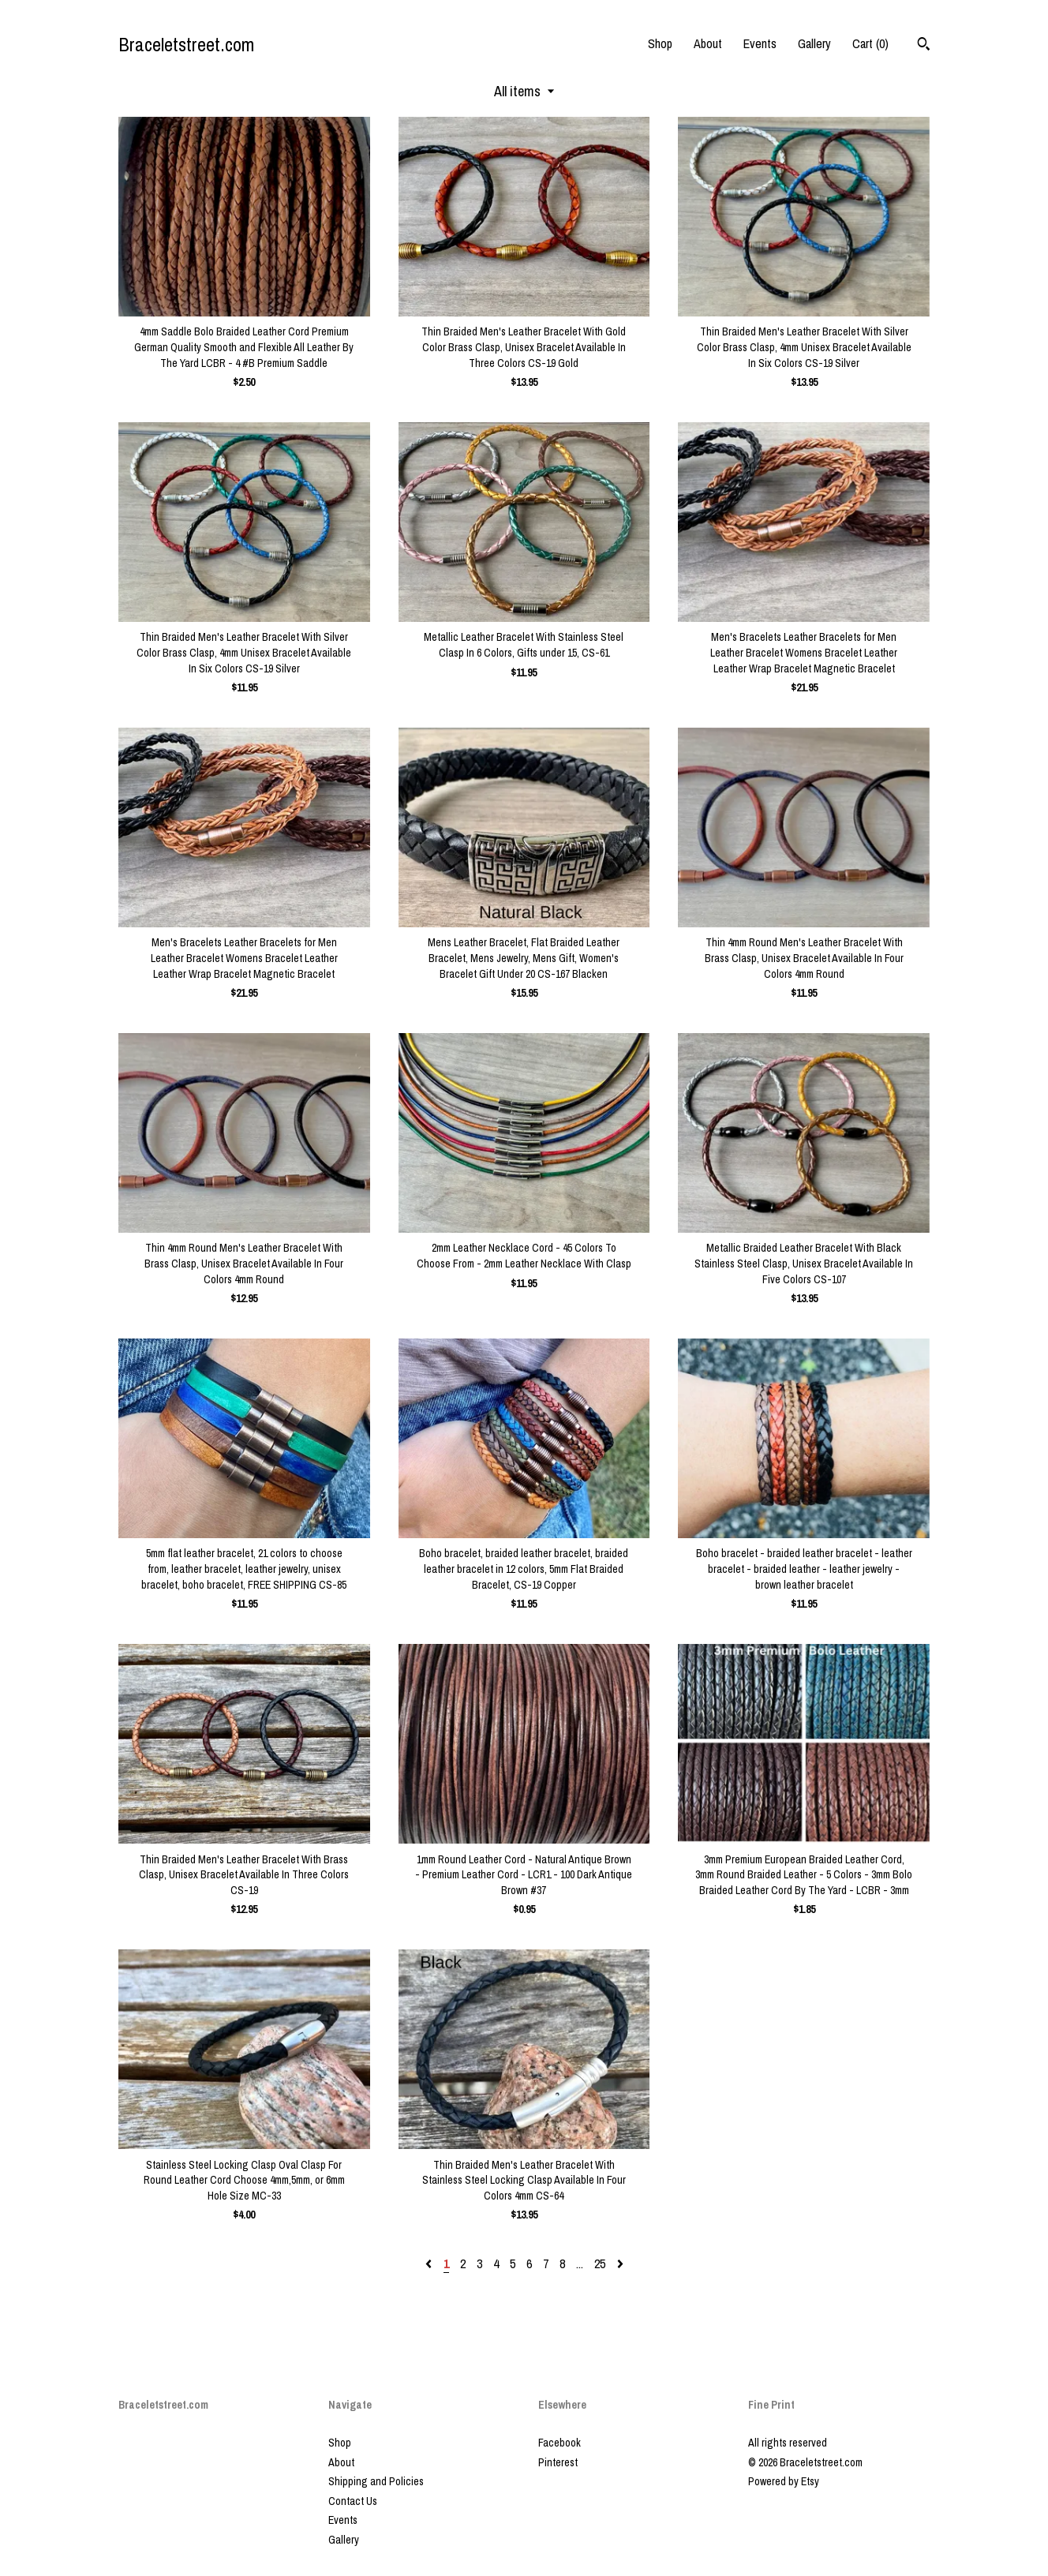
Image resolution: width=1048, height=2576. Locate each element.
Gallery (814, 43)
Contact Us (352, 2501)
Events (760, 43)
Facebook (559, 2443)
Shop (660, 43)
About (708, 43)
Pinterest (558, 2462)
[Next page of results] (620, 2263)
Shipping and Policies (376, 2481)
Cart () (870, 43)
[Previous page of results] (430, 2263)
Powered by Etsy (783, 2481)
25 (599, 2263)
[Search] (924, 45)
